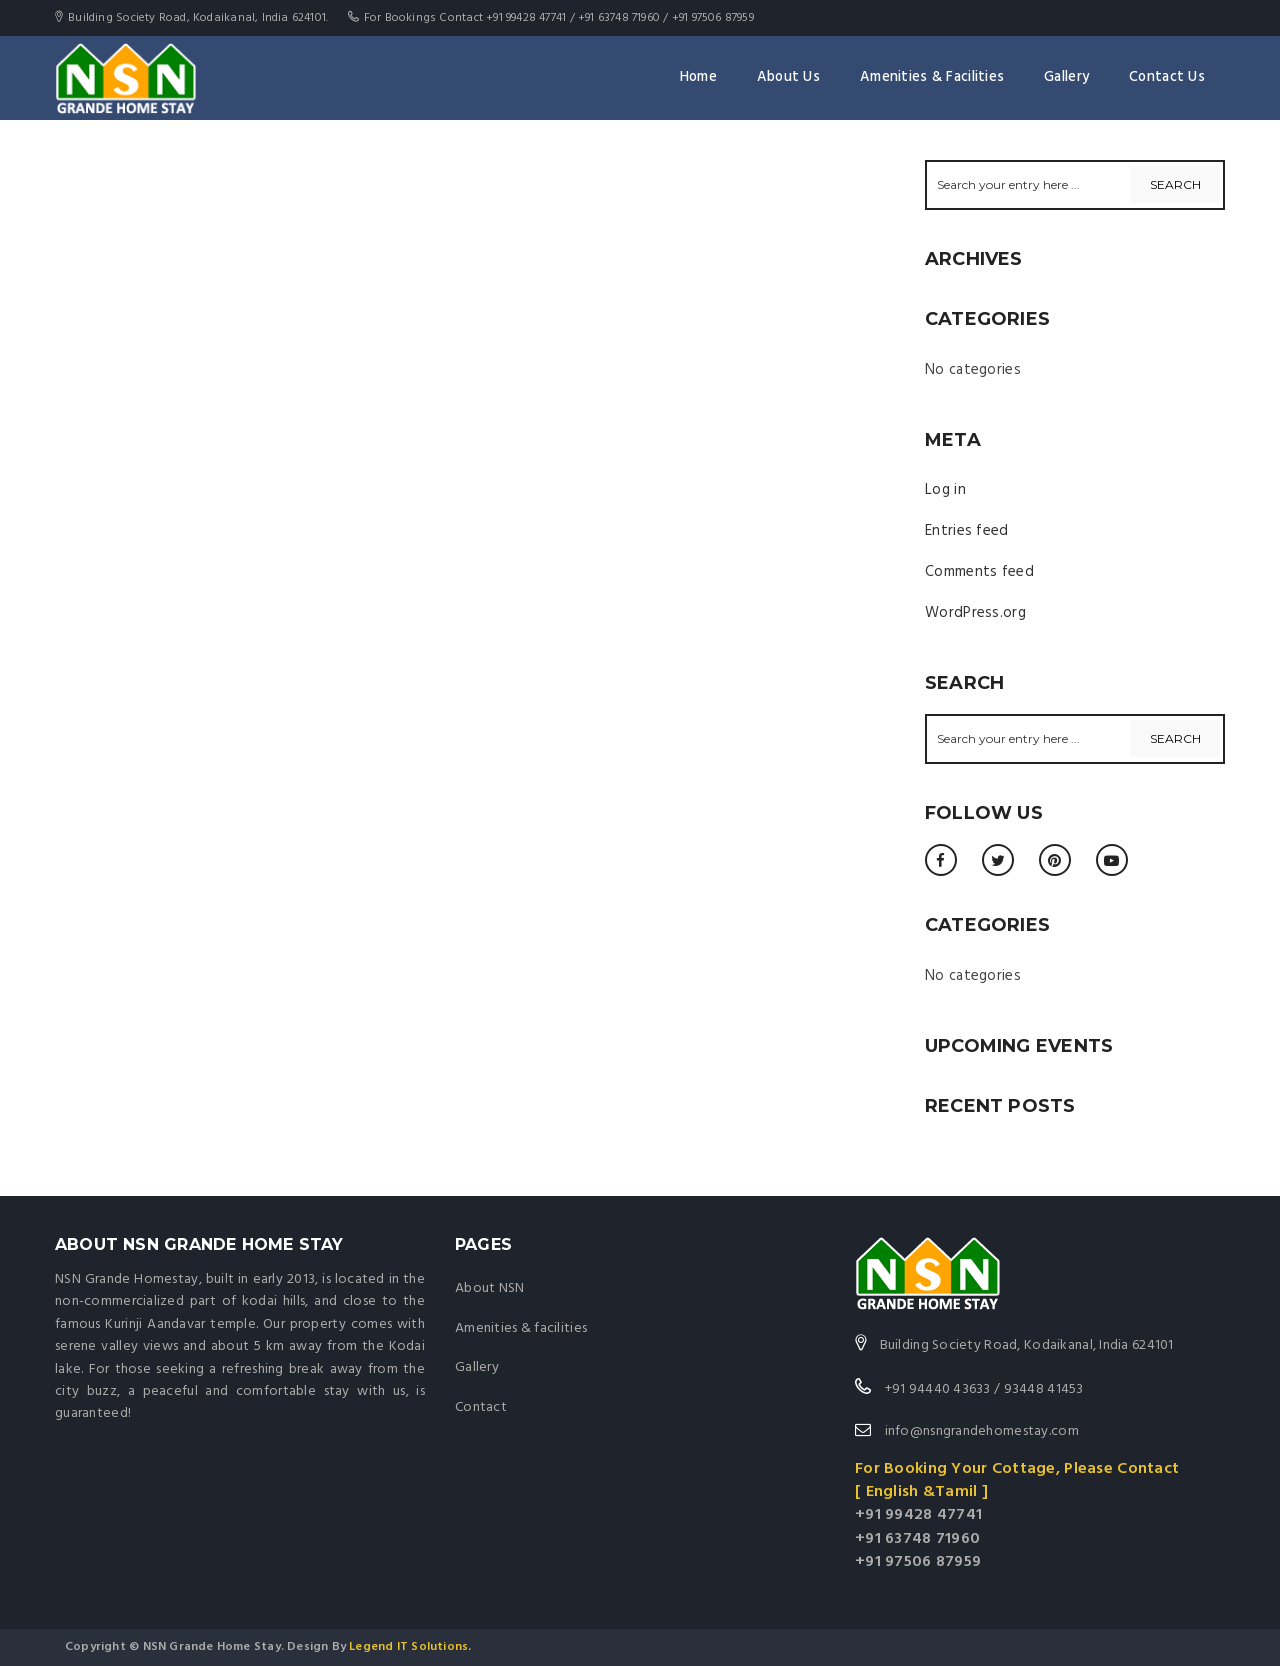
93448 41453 (1044, 1389)
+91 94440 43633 (938, 1389)
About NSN (490, 1288)
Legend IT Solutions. (408, 1647)
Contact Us (1167, 77)
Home (698, 77)
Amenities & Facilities (932, 77)
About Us (788, 77)
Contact (481, 1407)
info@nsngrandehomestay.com (980, 1431)
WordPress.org (975, 613)
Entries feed (967, 531)
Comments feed (979, 572)
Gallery (1066, 77)
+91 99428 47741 (918, 1515)
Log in (945, 490)
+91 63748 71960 (917, 1539)
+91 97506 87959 (918, 1562)
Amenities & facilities (521, 1328)
